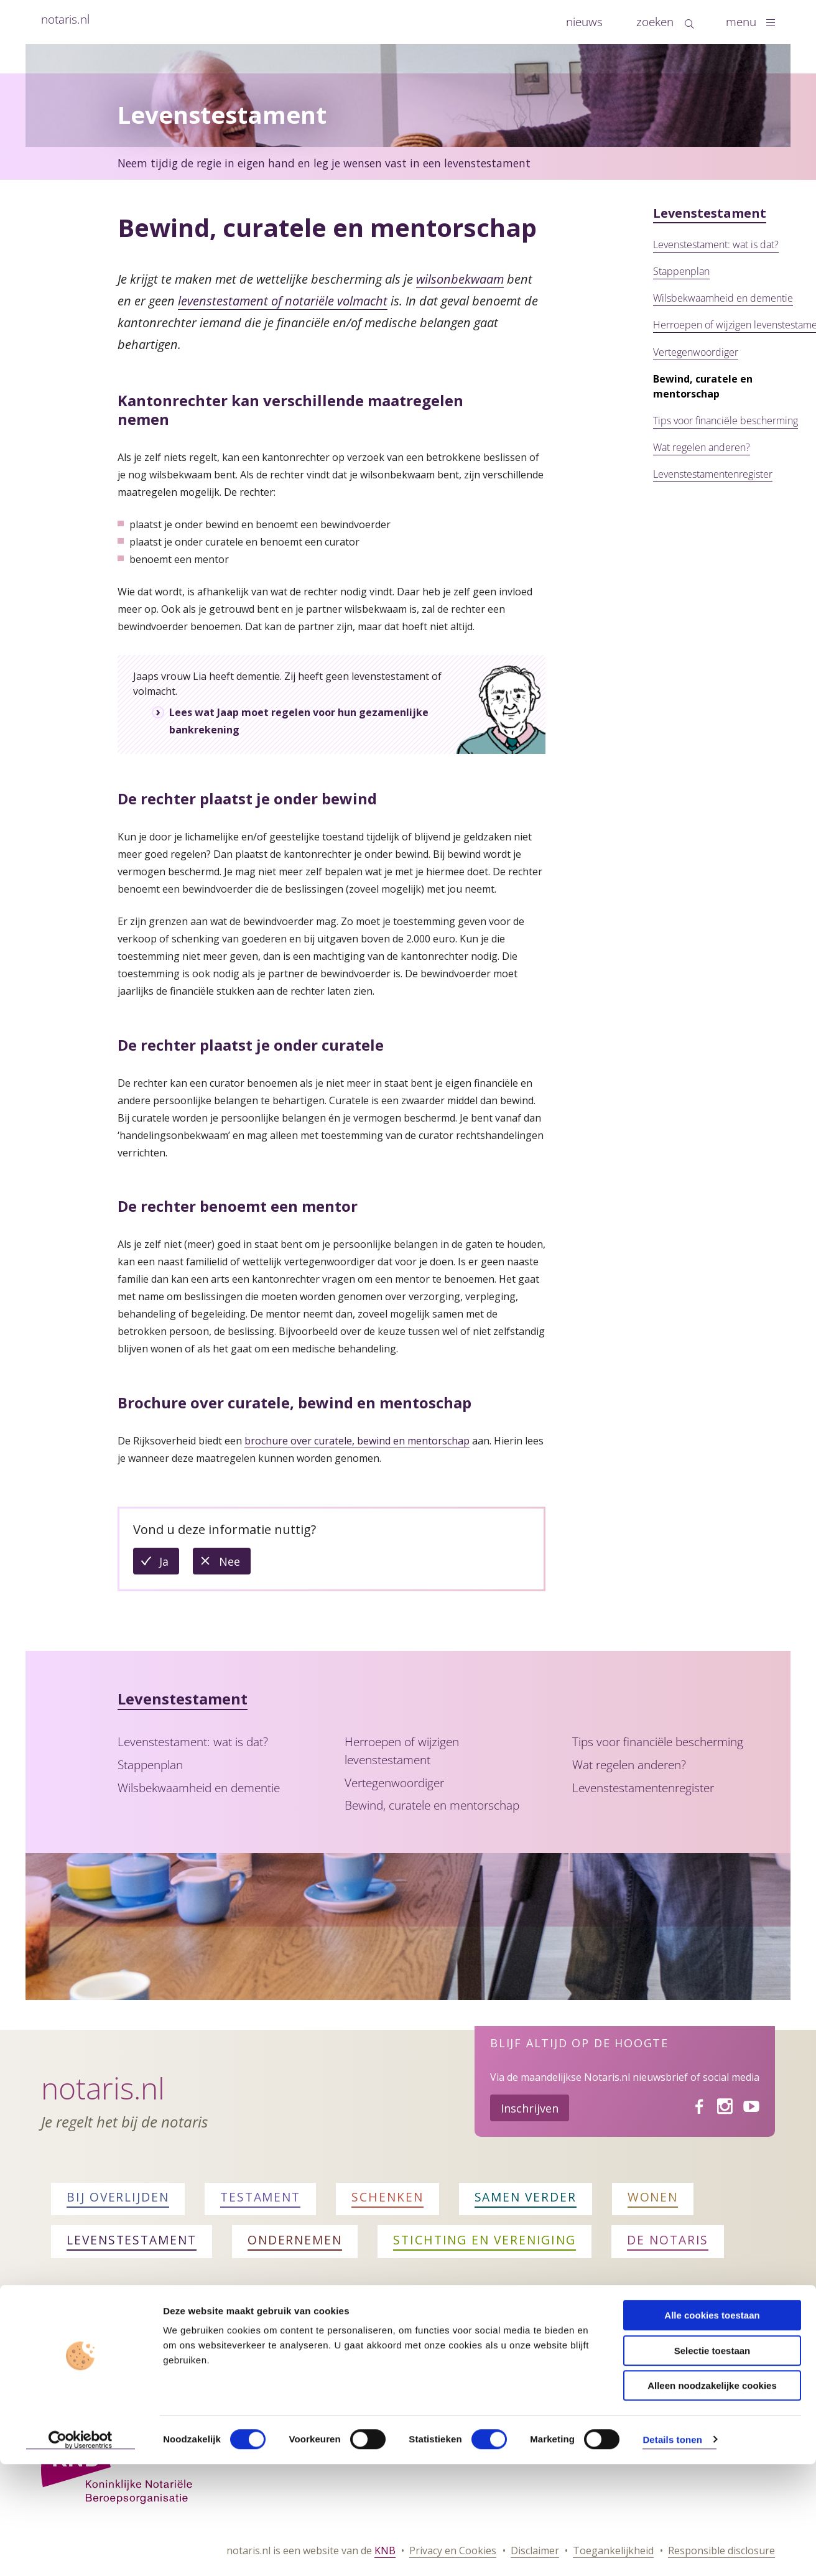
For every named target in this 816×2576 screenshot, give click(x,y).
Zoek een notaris (103, 2337)
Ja (169, 1564)
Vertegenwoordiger (695, 352)
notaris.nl (65, 19)
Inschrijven (530, 2108)
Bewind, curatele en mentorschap (432, 1805)
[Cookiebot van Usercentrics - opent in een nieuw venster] (80, 2551)
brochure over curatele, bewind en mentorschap (357, 1441)
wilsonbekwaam (460, 279)
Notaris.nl (103, 2088)
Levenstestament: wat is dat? (716, 244)
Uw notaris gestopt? (688, 2337)
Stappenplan (681, 271)
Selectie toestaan (712, 2462)
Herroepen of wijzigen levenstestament (402, 1750)
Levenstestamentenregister (712, 474)
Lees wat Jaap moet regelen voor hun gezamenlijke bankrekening (299, 721)
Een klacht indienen (528, 2337)
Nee (235, 1564)
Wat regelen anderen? (701, 447)
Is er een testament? (237, 2337)
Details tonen (672, 2551)
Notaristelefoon (385, 2337)
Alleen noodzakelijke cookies (712, 2497)
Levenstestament (709, 213)
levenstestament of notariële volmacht (282, 300)
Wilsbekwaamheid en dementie (723, 298)
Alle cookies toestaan (711, 2427)
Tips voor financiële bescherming (725, 420)
